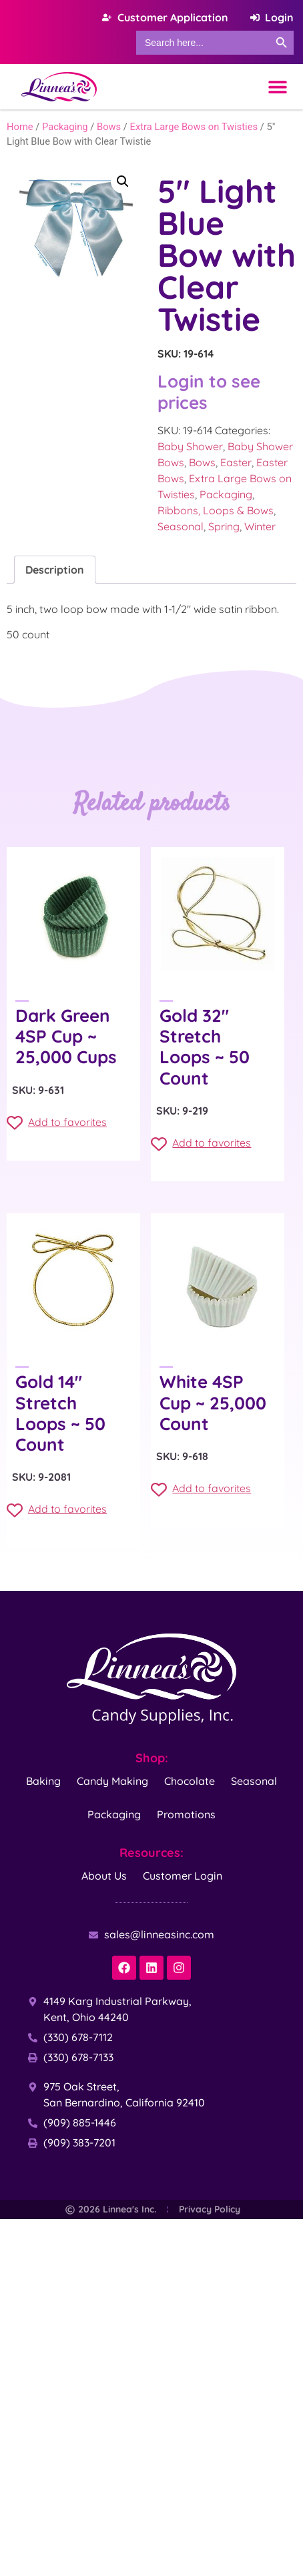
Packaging (65, 127)
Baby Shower (190, 446)
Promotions (186, 1814)
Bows (109, 127)
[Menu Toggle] (278, 87)
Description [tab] (54, 569)
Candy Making (112, 1781)
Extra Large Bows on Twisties (194, 127)
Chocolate (189, 1781)
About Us (104, 1875)
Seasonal (181, 526)
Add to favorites (57, 1123)
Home (20, 127)
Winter (260, 526)
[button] (123, 181)
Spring (224, 526)
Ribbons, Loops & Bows (216, 510)
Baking (43, 1781)
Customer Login (182, 1875)
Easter (236, 462)
